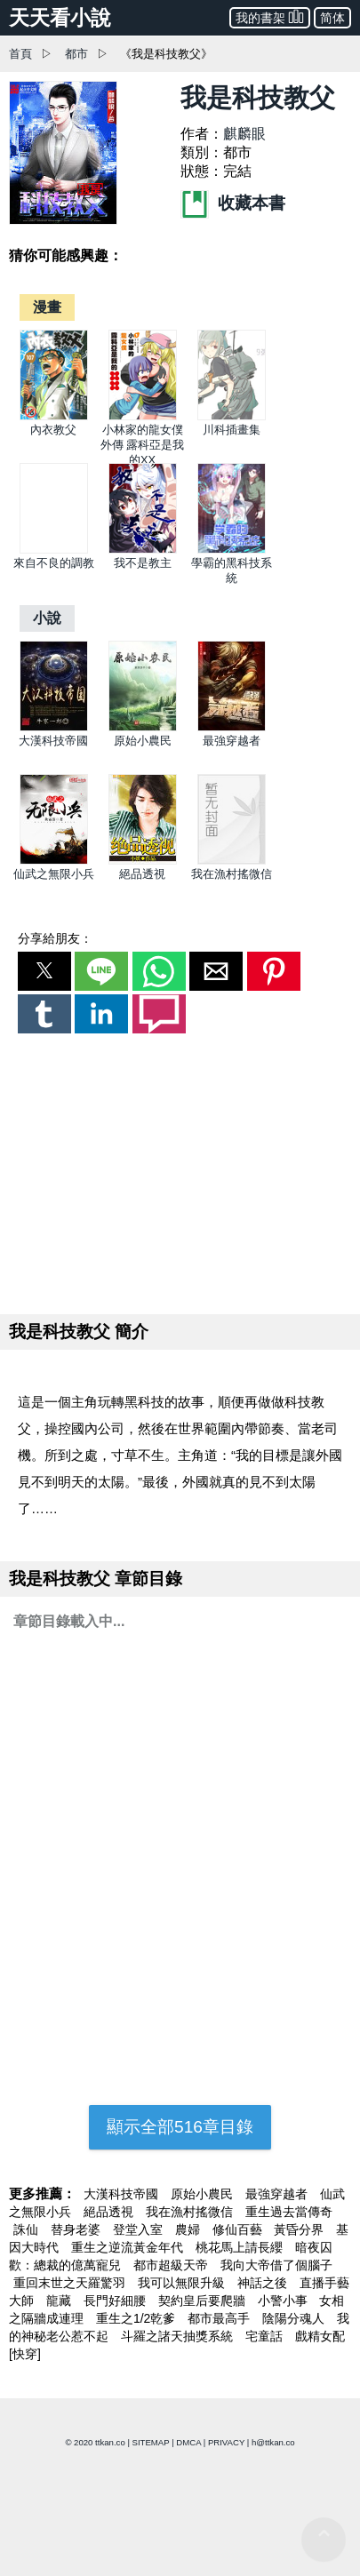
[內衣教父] (54, 416)
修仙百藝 (239, 2229)
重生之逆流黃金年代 (129, 2247)
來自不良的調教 (53, 563)
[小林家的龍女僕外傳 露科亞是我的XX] (142, 416)
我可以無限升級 (183, 2283)
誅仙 (27, 2229)
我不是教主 (143, 563)
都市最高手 (220, 2318)
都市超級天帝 (172, 2265)
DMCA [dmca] (188, 2442)
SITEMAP (151, 2442)
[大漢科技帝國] (54, 727)
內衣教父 (53, 429)
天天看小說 (60, 17)
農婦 (189, 2229)
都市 (76, 53)
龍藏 (60, 2300)
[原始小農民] (142, 727)
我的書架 (270, 16)
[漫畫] (47, 307)
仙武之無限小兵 (53, 874)
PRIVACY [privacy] (226, 2442)
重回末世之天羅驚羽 (71, 2283)
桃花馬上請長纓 (241, 2247)
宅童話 (265, 2336)
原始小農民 (143, 740)
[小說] (47, 618)
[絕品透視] (142, 860)
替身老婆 (77, 2229)
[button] (44, 971)
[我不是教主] (142, 549)
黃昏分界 (300, 2229)
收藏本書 (232, 203)
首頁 (20, 53)
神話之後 (264, 2283)
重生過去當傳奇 (288, 2212)
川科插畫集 (231, 429)
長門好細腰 (116, 2300)
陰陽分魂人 (295, 2318)
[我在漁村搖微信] (231, 860)
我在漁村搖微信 (231, 874)
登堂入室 (139, 2229)
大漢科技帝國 (53, 740)
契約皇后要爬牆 (203, 2300)
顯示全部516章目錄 (180, 2126)
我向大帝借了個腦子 (276, 2265)
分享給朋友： (55, 938)
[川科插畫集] (231, 416)
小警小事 (284, 2300)
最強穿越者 (231, 740)
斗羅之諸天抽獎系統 (178, 2336)
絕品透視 (142, 874)
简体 (332, 18)
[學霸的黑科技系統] (231, 549)
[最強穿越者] (231, 727)
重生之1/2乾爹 (137, 2318)
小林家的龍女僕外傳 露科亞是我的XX (142, 445)
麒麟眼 (244, 133)
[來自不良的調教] (54, 549)
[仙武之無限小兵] (54, 860)
